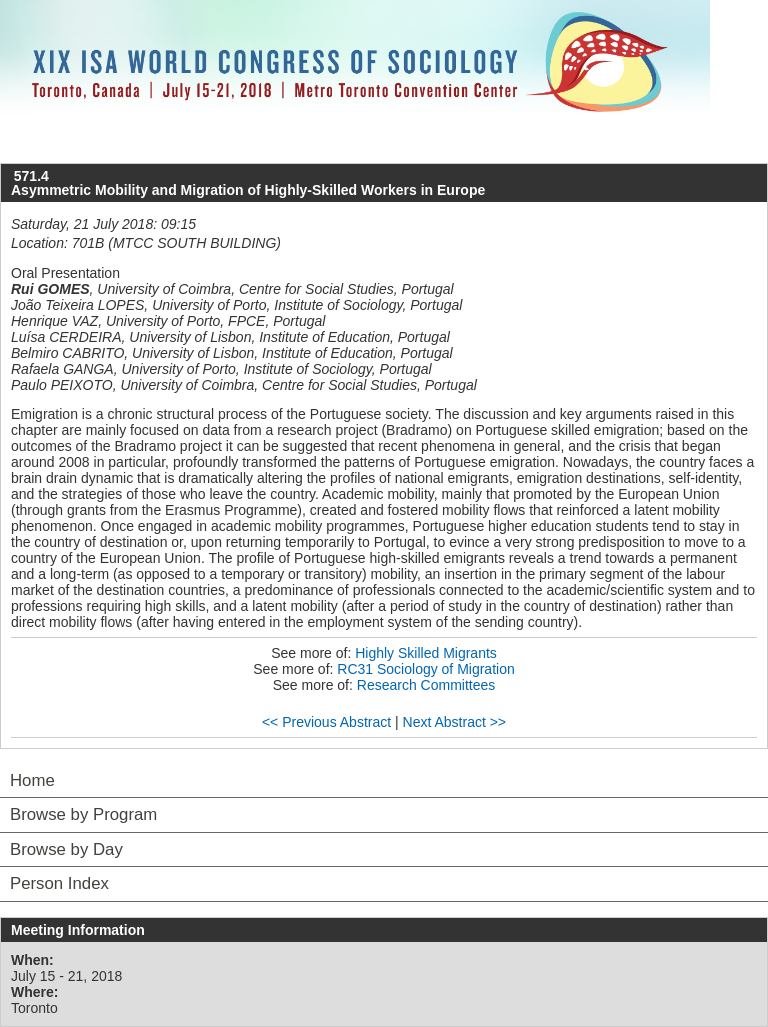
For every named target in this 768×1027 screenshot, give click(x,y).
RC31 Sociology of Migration (425, 669)
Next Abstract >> (455, 722)
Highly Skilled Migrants (426, 653)
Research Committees (426, 685)
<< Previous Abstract (326, 722)
